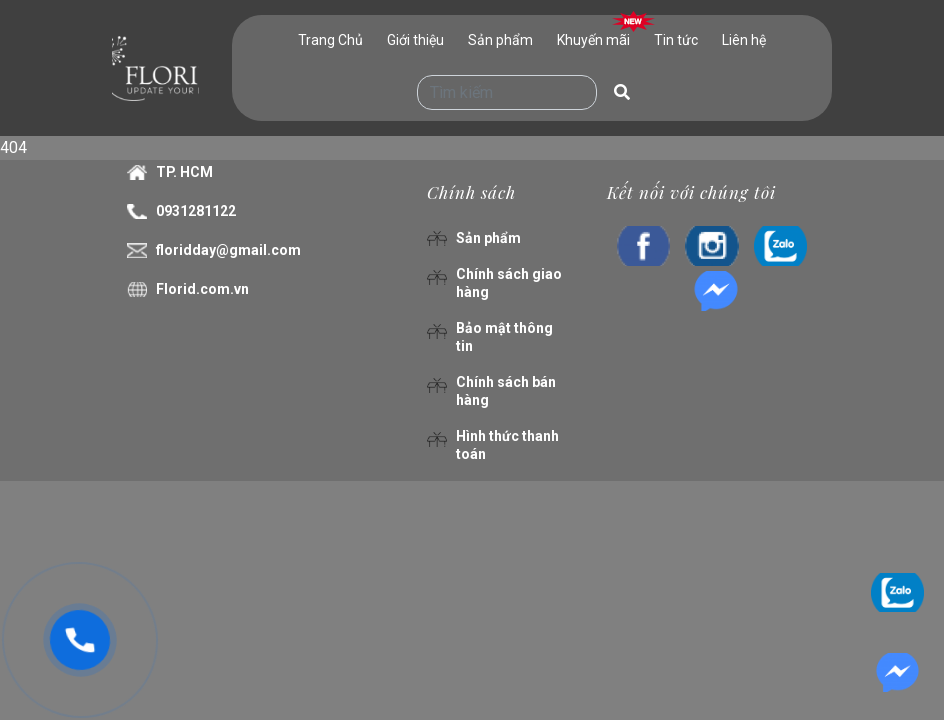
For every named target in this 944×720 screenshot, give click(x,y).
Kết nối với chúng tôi (691, 192)
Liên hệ (744, 40)
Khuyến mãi (593, 40)
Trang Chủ (330, 40)
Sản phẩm (500, 40)
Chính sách (471, 192)
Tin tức (676, 40)
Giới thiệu (415, 40)
